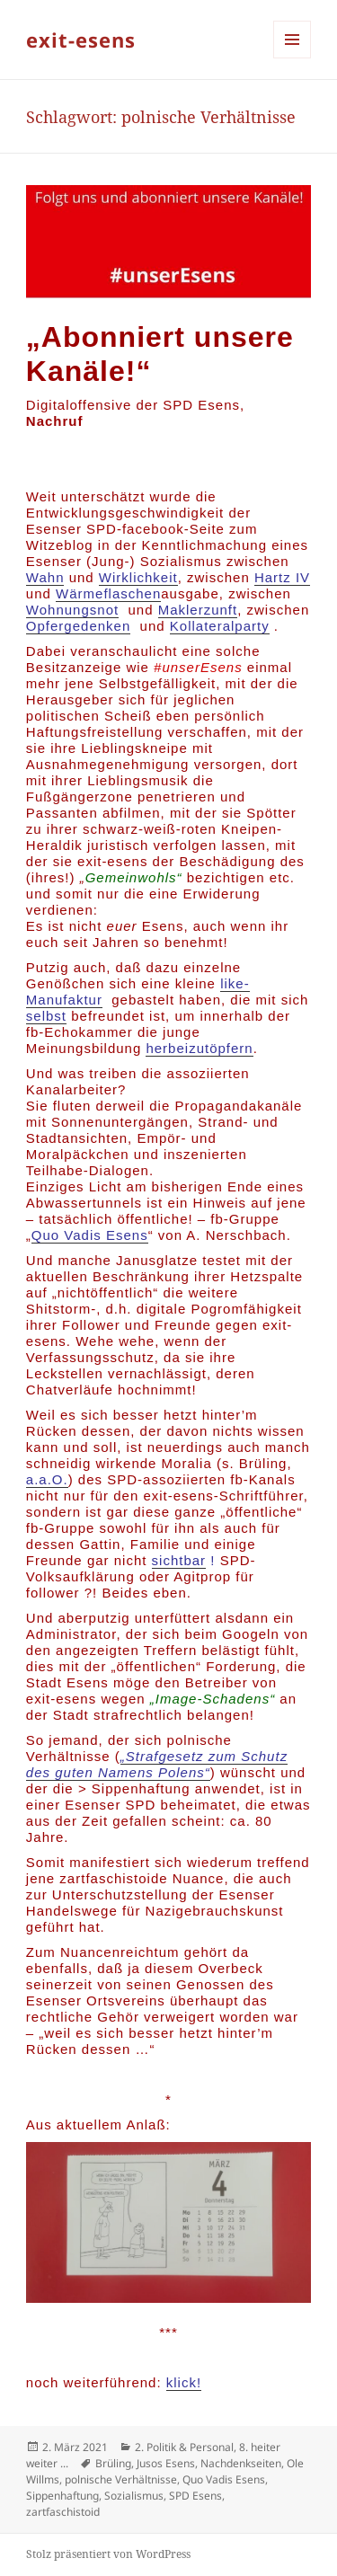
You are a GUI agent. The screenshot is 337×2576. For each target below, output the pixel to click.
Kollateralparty (220, 625)
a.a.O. (47, 1479)
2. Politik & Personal (184, 2447)
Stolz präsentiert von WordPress (108, 2554)
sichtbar (179, 1560)
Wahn (45, 577)
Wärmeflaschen (108, 593)
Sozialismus (134, 2495)
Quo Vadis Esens (89, 1235)
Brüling (113, 2463)
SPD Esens (195, 2495)
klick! (183, 2382)
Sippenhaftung (62, 2495)
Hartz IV (282, 577)
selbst (46, 1015)
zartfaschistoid (63, 2511)
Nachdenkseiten (240, 2463)
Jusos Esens (166, 2463)
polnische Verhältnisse (121, 2479)
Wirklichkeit (138, 577)
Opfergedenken (78, 625)
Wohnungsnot (72, 609)
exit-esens (81, 39)
